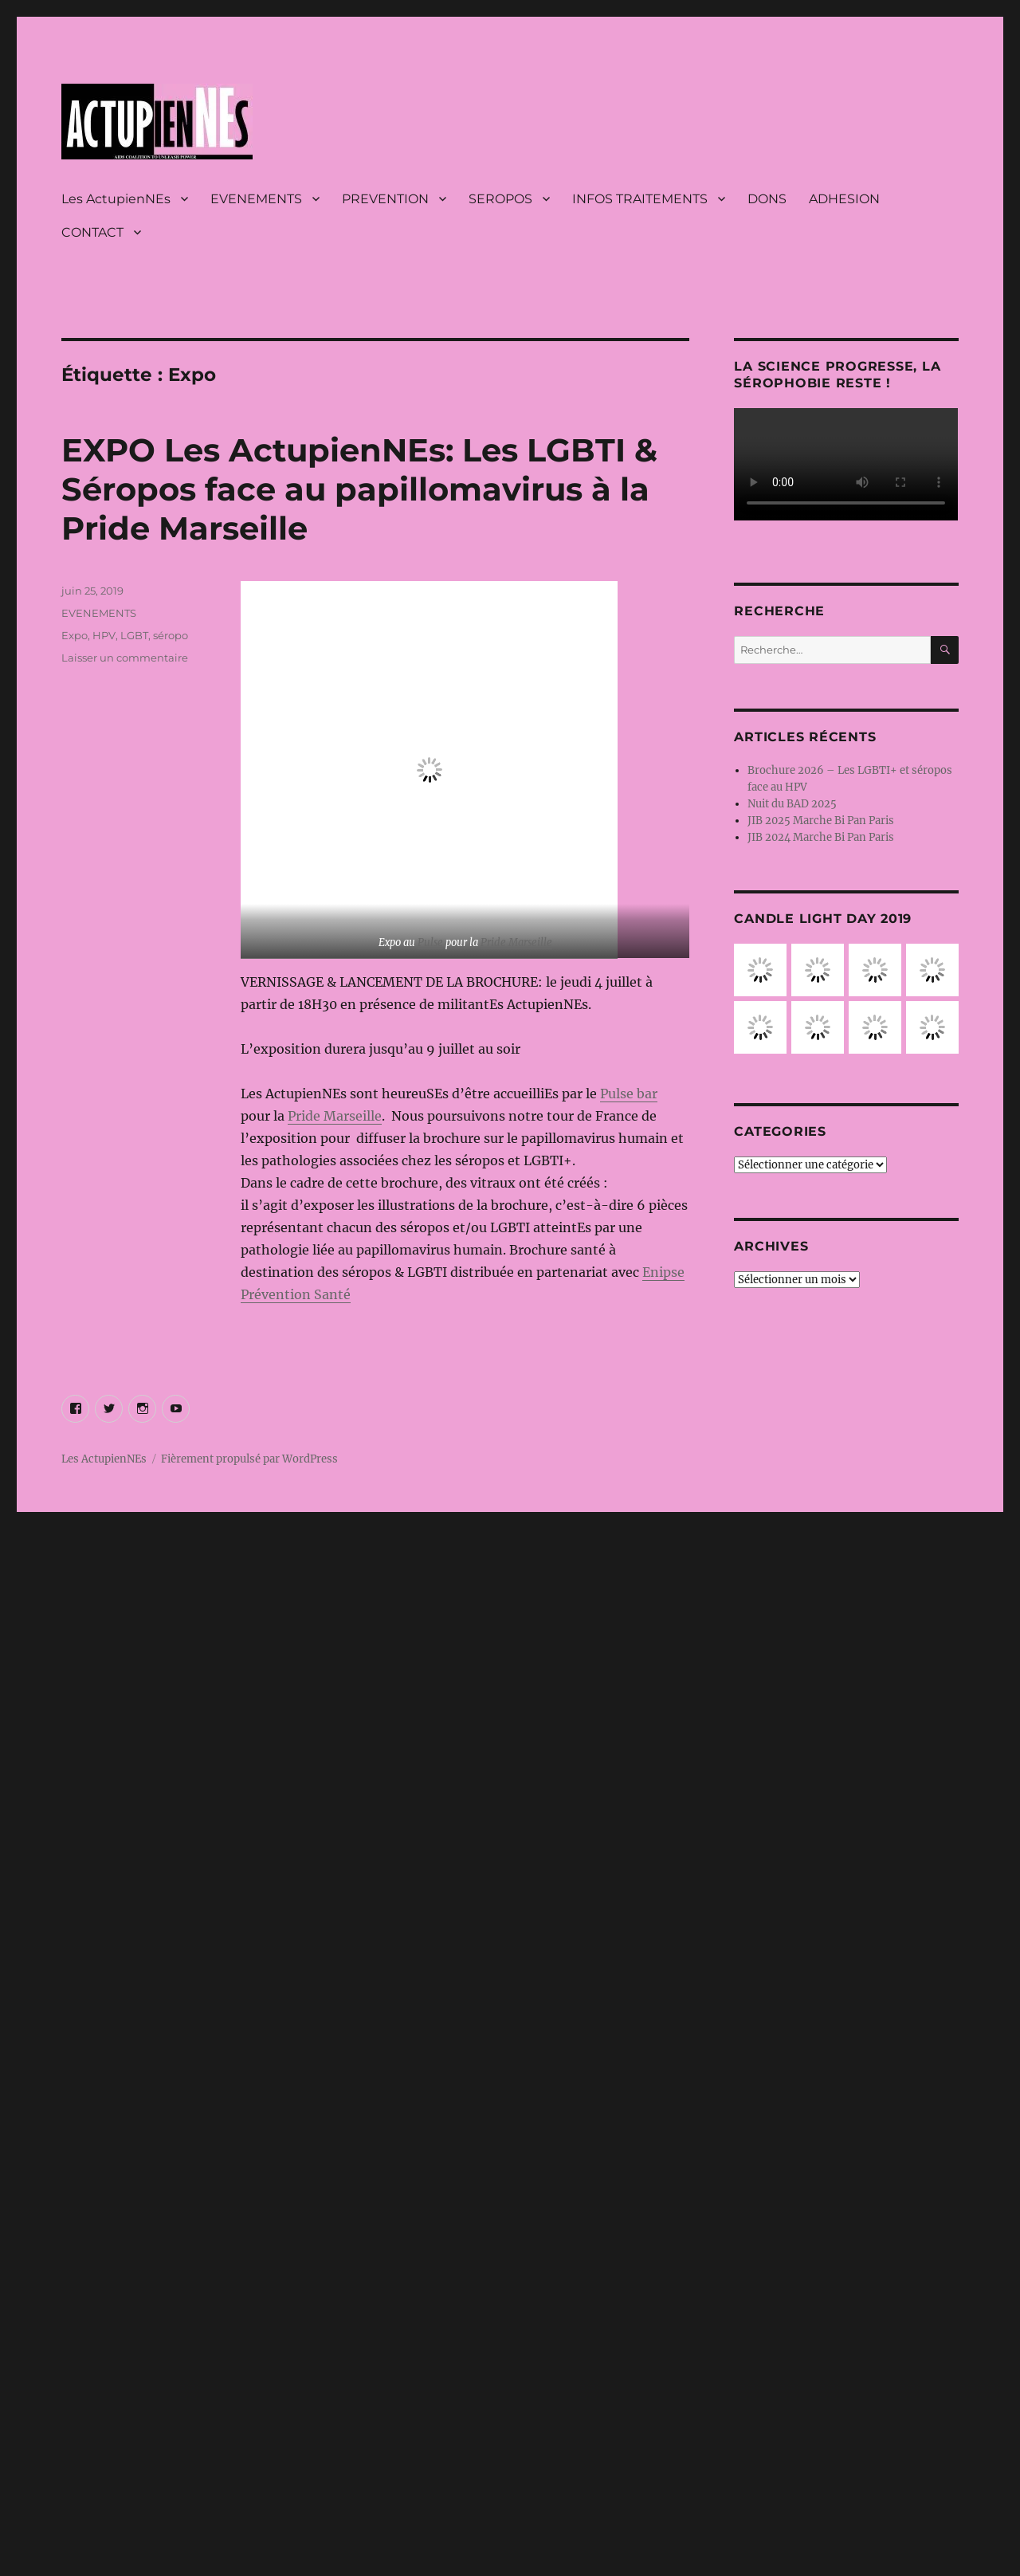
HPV (104, 635)
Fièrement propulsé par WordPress (249, 1459)
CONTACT (92, 232)
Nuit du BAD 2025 (792, 804)
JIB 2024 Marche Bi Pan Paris (820, 837)
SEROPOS (500, 198)
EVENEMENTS (256, 198)
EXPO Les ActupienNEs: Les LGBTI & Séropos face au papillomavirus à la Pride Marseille (359, 489)
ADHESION (844, 198)
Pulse (430, 942)
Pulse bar (628, 1093)
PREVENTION (385, 198)
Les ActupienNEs (116, 198)
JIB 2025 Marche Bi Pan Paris (820, 820)
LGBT (134, 635)
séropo (170, 635)
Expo (74, 635)
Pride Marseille (516, 942)
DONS (767, 198)
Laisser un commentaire (124, 657)
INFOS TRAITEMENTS (640, 198)
